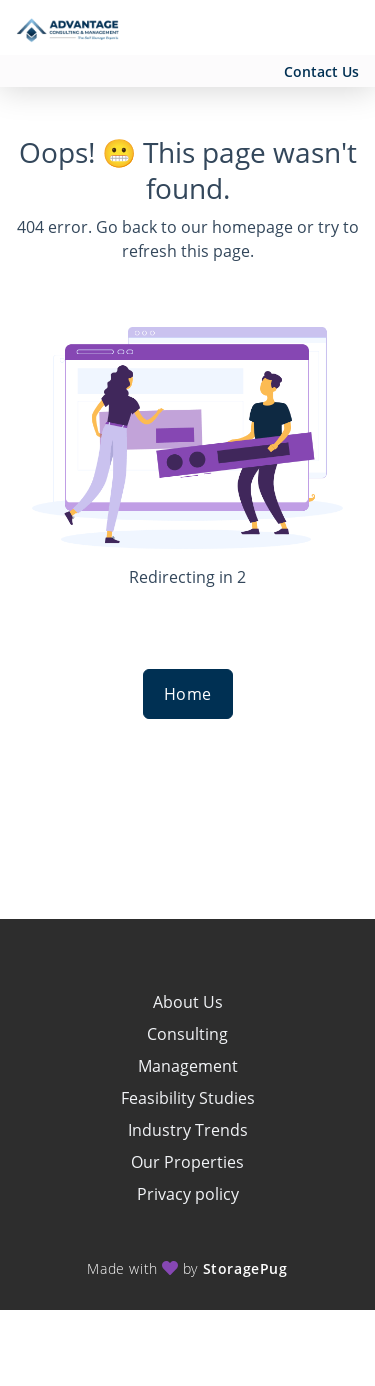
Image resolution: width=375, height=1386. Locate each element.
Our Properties (187, 1162)
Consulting (187, 1034)
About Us (188, 1002)
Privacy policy (188, 1194)
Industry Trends (188, 1130)
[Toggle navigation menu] (341, 28)
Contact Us (321, 71)
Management (188, 1066)
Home (188, 694)
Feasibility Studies (188, 1098)
